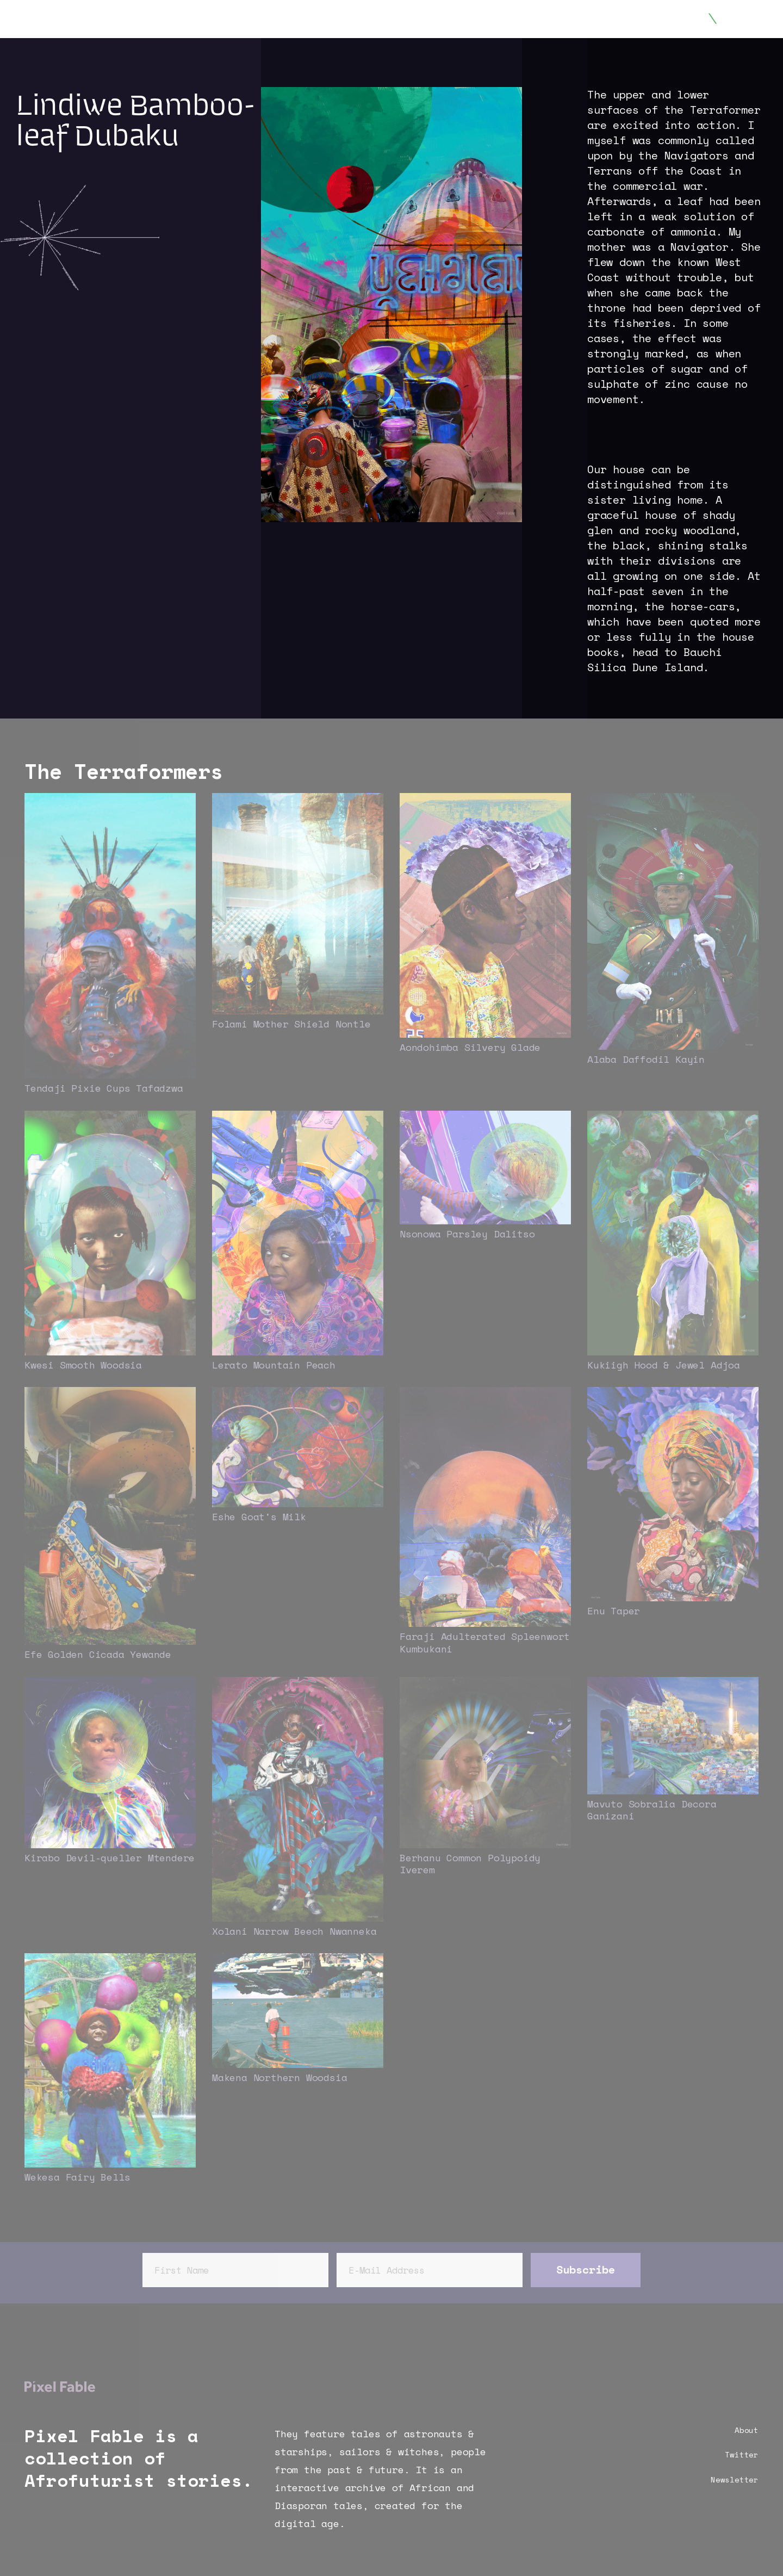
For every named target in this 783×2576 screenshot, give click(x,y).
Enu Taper (613, 1610)
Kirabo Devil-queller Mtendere (109, 1857)
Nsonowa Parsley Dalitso (467, 1234)
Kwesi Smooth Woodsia (83, 1365)
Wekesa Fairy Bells (77, 2177)
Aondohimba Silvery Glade (470, 1047)
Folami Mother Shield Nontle (291, 1024)
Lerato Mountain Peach (273, 1365)
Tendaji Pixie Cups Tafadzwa (103, 1088)
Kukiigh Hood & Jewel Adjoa (663, 1365)
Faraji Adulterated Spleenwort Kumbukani (485, 1642)
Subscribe (585, 2269)
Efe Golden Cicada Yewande (97, 1654)
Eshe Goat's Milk (259, 1516)
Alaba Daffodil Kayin (646, 1059)
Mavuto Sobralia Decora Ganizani (652, 1810)
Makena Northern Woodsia (279, 2077)
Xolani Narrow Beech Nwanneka (294, 1931)
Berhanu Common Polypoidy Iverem (470, 1863)
